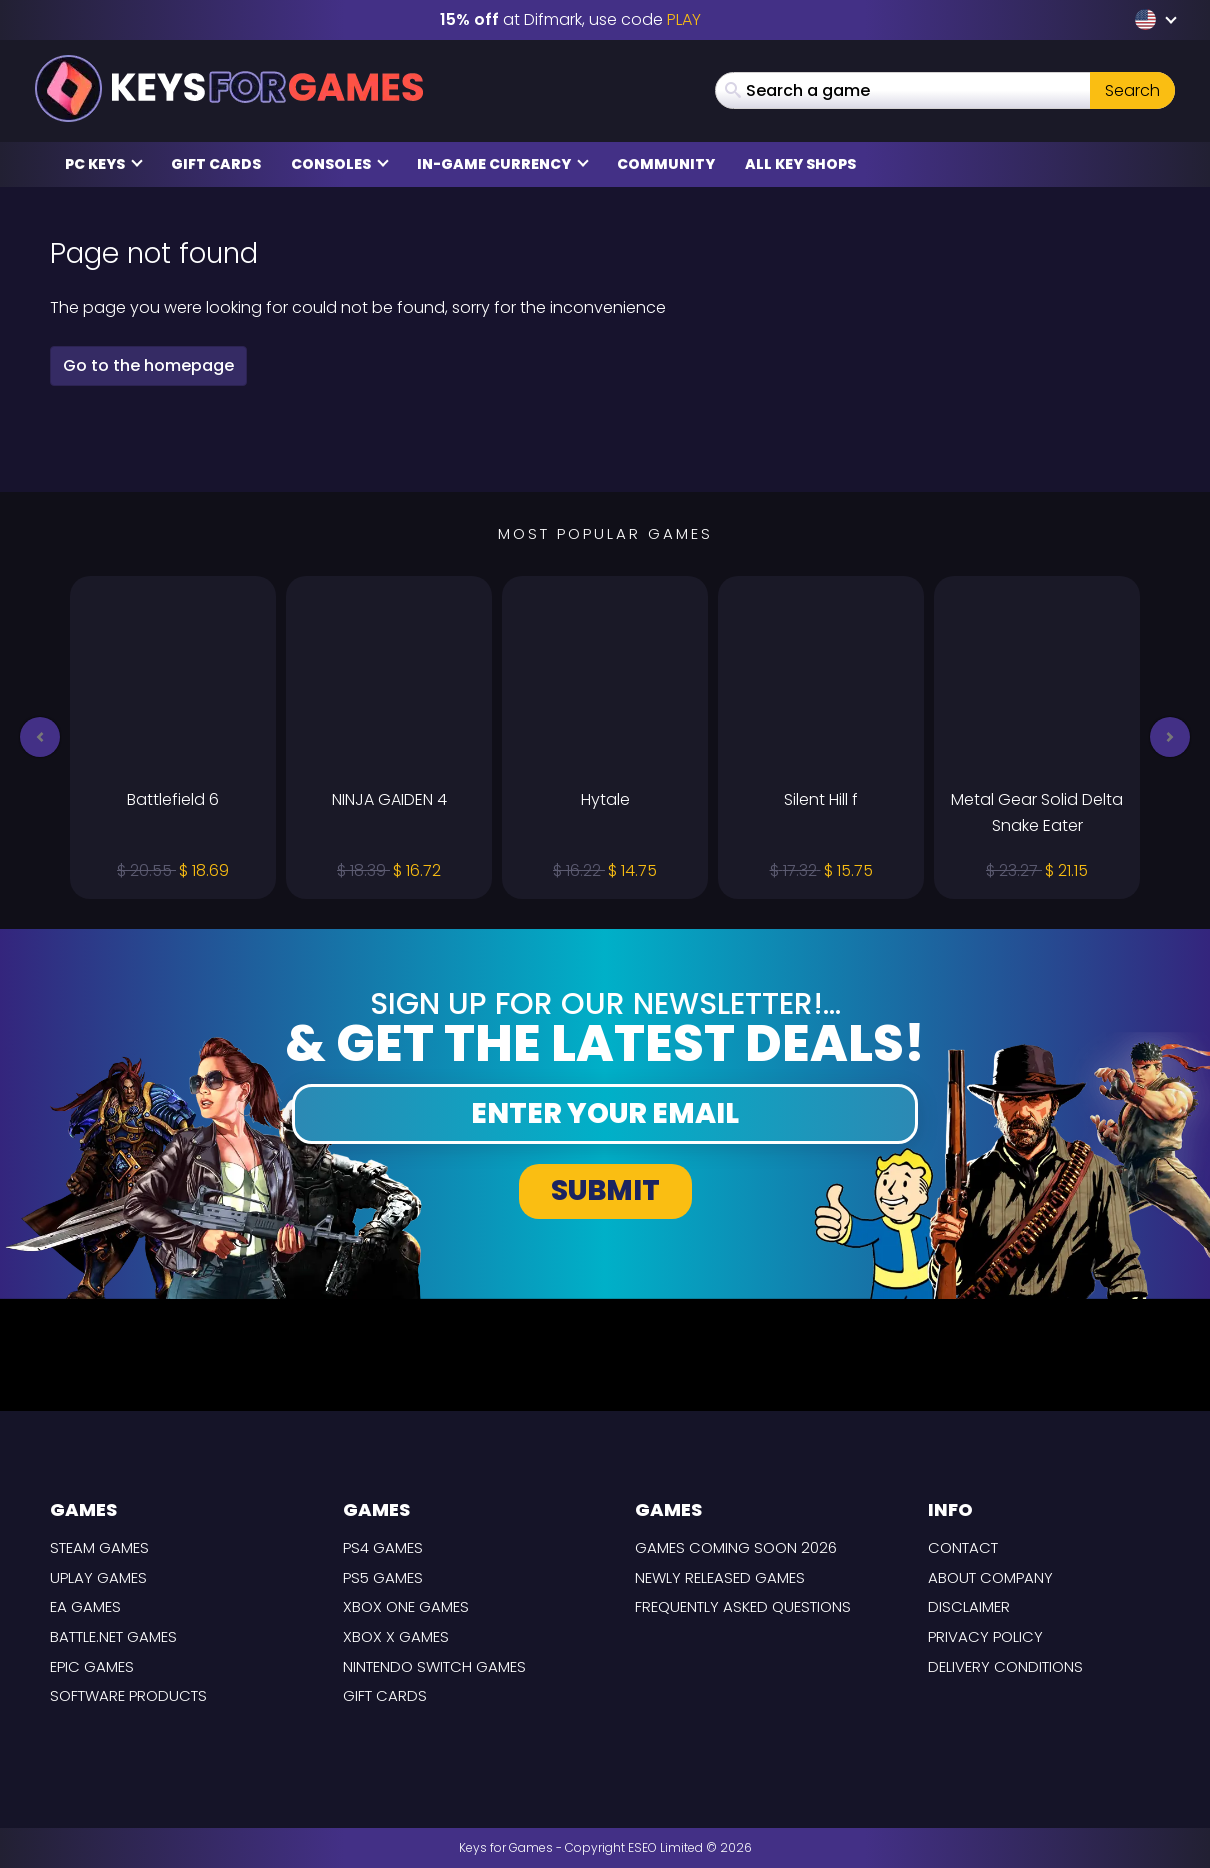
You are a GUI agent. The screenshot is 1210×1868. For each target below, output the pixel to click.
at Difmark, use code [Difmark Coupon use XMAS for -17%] (570, 19)
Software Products (128, 1695)
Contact (963, 1547)
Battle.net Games (113, 1636)
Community (666, 164)
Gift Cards (216, 164)
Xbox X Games (396, 1636)
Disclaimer (969, 1606)
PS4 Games (383, 1547)
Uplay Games (98, 1577)
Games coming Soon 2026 (736, 1547)
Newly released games (720, 1577)
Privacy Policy (985, 1636)
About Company (990, 1577)
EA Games (85, 1606)
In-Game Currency (503, 164)
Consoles (340, 164)
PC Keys (104, 164)
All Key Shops (800, 164)
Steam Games (99, 1547)
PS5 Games (383, 1577)
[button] (40, 737)
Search (1132, 90)
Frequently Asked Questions (743, 1606)
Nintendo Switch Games (434, 1666)
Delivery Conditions (1005, 1666)
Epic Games (92, 1666)
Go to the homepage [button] (148, 365)
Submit (605, 1190)
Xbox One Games (406, 1606)
